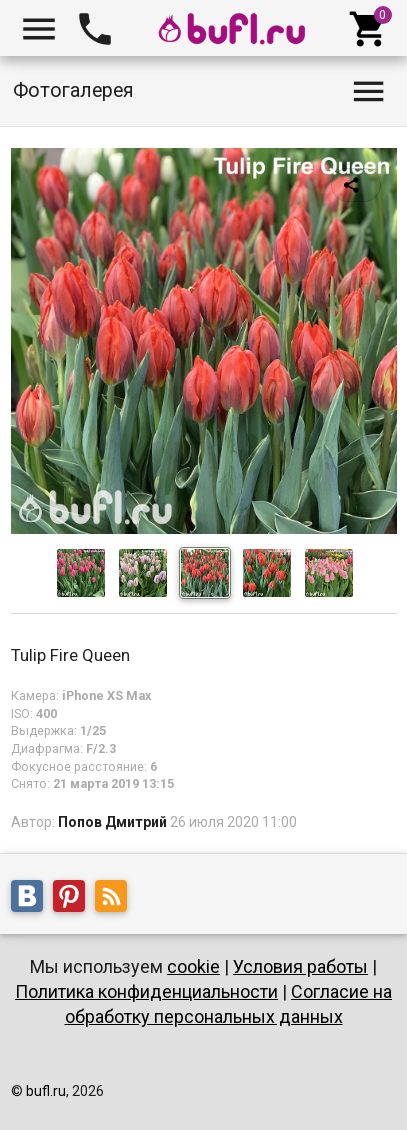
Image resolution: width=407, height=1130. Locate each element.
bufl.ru (46, 1091)
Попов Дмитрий (112, 822)
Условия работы (300, 966)
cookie (193, 966)
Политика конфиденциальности (146, 991)
